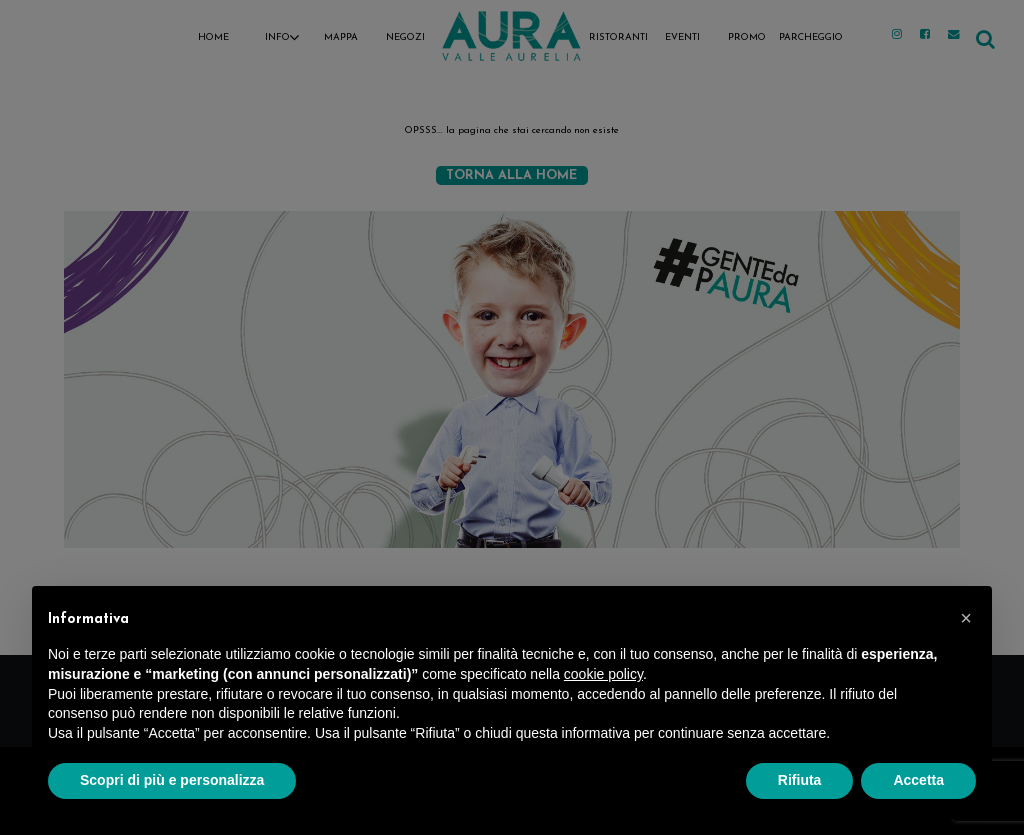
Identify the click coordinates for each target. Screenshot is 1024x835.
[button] (966, 618)
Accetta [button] (918, 780)
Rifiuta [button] (800, 780)
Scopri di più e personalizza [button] (172, 780)
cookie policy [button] (603, 674)
